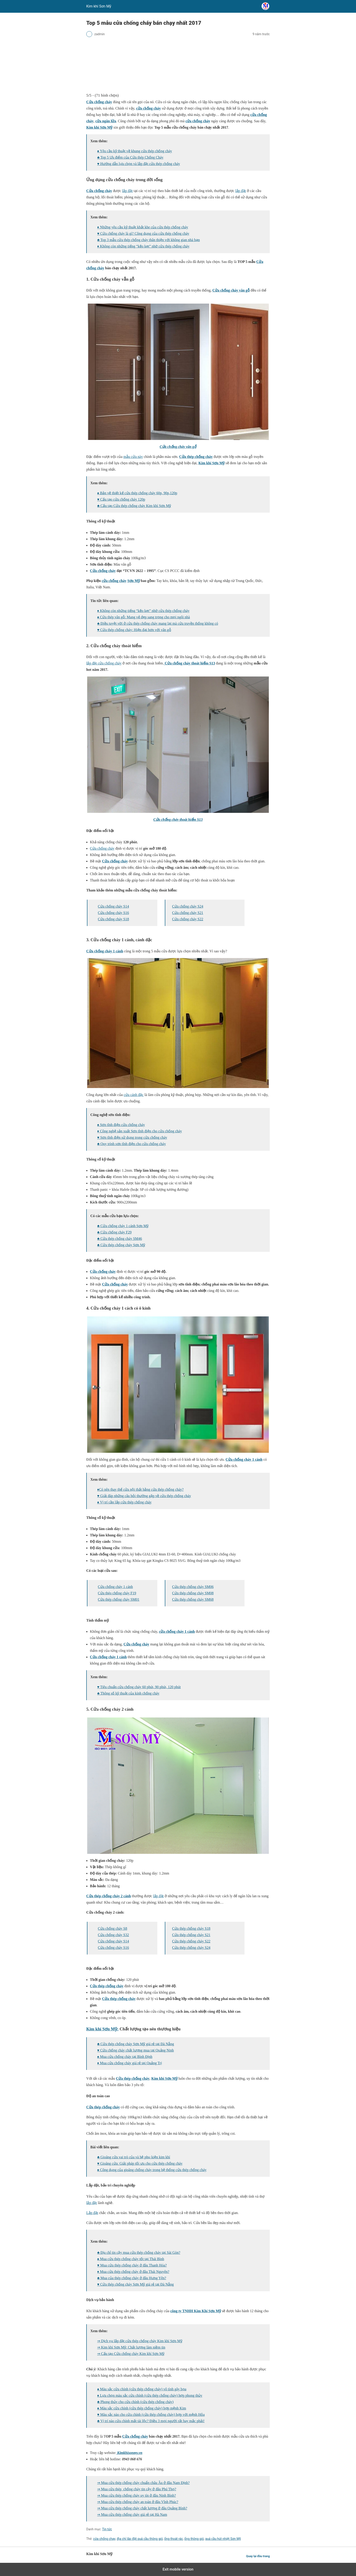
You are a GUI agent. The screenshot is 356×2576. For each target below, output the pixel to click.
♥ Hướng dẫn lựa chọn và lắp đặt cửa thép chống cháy (138, 164)
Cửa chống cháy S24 (187, 906)
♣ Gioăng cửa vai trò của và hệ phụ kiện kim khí (133, 2157)
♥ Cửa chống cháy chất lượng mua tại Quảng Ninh (135, 2050)
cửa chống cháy (114, 581)
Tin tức (107, 2529)
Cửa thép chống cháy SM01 (118, 1599)
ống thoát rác (173, 2539)
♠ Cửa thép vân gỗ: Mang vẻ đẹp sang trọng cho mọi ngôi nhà (143, 617)
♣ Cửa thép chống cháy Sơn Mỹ (121, 1245)
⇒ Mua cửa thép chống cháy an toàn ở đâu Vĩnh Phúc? (137, 2502)
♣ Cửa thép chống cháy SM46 (119, 1239)
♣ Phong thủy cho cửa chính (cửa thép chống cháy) (135, 2402)
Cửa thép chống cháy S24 (191, 1947)
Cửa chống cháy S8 (112, 1928)
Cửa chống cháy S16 (113, 913)
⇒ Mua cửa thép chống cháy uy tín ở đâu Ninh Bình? (136, 2495)
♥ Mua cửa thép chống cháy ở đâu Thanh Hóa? (132, 2265)
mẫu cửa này (133, 457)
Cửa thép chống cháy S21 (191, 1935)
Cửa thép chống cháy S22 (191, 1941)
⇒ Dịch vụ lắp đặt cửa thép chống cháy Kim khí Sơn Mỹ (139, 2341)
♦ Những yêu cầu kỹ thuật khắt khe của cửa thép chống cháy (142, 227)
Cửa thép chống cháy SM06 (193, 1587)
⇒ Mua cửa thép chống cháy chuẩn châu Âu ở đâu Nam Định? (143, 2483)
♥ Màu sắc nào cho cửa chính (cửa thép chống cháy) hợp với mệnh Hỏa (151, 2414)
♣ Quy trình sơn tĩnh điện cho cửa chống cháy (131, 1144)
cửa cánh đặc (134, 1095)
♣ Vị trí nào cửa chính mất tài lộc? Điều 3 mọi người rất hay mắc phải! (151, 2421)
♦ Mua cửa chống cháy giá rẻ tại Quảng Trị (129, 2063)
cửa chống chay (104, 2539)
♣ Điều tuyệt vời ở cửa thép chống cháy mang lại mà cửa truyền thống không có (157, 623)
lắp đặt (127, 191)
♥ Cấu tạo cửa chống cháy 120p (121, 499)
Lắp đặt (92, 2213)
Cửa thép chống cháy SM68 (193, 1599)
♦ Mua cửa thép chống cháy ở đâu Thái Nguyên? (133, 2272)
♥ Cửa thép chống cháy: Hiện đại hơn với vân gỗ (134, 630)
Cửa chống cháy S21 (187, 913)
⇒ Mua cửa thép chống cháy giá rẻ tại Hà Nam (132, 2514)
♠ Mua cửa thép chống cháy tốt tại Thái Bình (130, 2259)
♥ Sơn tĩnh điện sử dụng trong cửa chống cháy (132, 1137)
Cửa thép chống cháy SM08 (193, 1593)
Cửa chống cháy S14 (113, 906)
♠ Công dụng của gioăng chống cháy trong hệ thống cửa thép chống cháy (152, 2170)
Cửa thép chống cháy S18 (191, 1928)
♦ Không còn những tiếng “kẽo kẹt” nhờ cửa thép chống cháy (143, 246)
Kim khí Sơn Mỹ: (102, 2029)
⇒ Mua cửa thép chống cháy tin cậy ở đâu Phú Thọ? (136, 2489)
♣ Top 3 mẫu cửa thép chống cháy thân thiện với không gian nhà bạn (148, 240)
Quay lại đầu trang (258, 2556)
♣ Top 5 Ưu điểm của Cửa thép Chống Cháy (130, 157)
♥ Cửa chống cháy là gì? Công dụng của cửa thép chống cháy (143, 233)
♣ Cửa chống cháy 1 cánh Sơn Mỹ (122, 1226)
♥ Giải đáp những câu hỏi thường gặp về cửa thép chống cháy (144, 1496)
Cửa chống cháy (102, 848)
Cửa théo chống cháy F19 (117, 1593)
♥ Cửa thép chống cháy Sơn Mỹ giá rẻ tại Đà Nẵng (135, 2284)
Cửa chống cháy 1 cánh (115, 1587)
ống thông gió (194, 2539)
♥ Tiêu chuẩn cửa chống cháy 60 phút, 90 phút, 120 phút (139, 1687)
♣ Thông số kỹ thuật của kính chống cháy (128, 1693)
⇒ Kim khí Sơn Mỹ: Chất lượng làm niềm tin (131, 2347)
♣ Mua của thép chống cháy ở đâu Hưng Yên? (131, 2278)
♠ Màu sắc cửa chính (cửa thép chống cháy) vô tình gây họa (141, 2389)
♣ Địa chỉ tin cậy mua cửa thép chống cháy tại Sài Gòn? (138, 2252)
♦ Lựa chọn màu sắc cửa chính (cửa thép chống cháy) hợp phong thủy (149, 2395)
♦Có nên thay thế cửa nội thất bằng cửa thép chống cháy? (140, 1489)
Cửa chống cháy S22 (187, 919)
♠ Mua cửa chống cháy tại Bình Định (124, 2057)
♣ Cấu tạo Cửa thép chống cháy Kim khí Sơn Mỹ (134, 506)
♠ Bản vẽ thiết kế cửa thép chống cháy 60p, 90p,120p (137, 493)
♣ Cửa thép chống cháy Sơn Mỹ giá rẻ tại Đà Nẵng (135, 2044)
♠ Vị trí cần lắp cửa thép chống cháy (124, 1502)
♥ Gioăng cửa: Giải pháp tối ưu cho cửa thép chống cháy (140, 2163)
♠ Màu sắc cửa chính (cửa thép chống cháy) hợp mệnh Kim (141, 2408)
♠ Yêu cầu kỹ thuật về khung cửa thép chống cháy (134, 151)
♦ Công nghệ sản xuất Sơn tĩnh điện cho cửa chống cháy (139, 1131)
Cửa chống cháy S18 (113, 919)
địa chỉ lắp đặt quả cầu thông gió (140, 2539)
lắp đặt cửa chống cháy (103, 663)
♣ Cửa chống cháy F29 (114, 1232)
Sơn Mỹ (133, 581)
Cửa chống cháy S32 (113, 1935)
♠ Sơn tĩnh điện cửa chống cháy (121, 1125)
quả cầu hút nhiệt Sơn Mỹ (223, 2539)
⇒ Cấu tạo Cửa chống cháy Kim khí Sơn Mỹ (130, 2354)
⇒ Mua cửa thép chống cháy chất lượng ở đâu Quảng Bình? (142, 2508)
